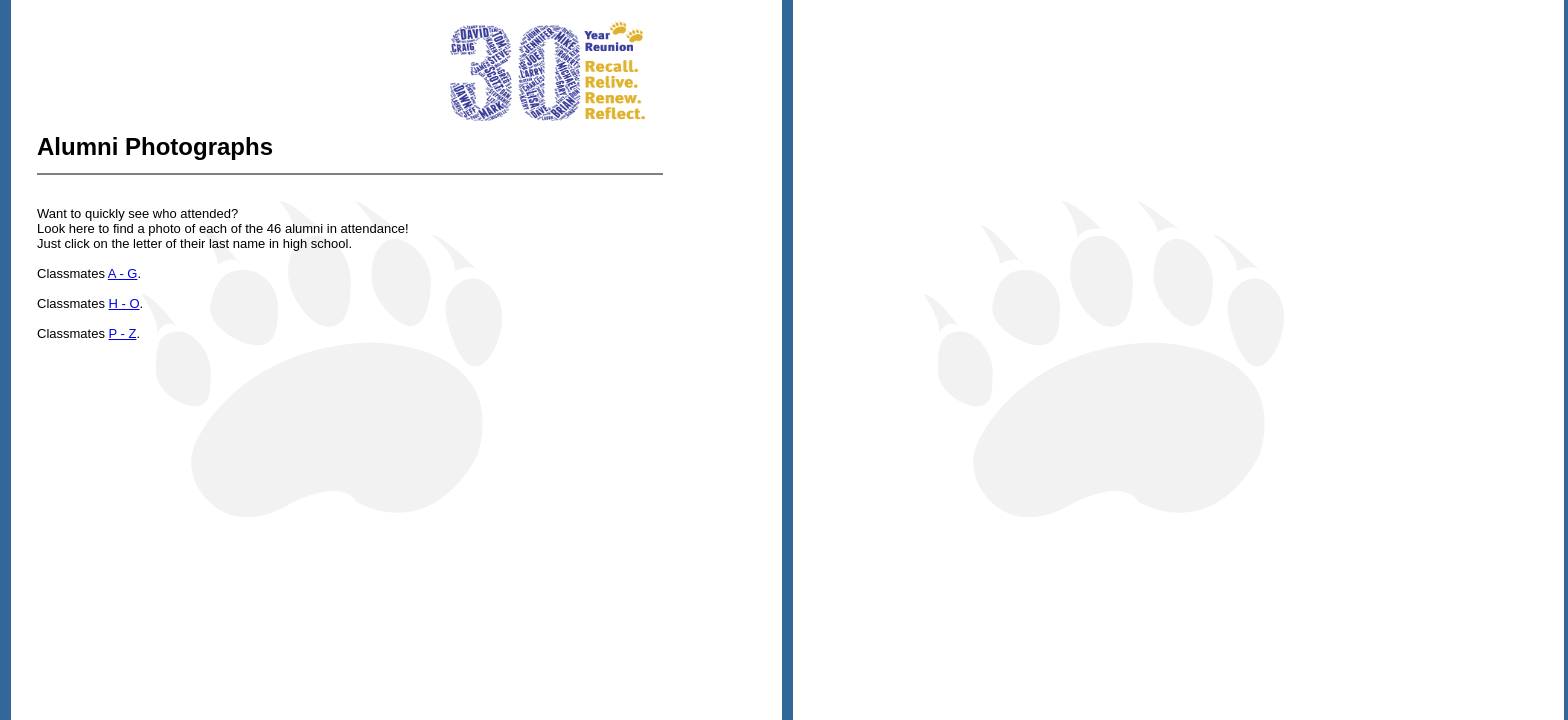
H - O (124, 303)
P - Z (123, 333)
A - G (123, 273)
